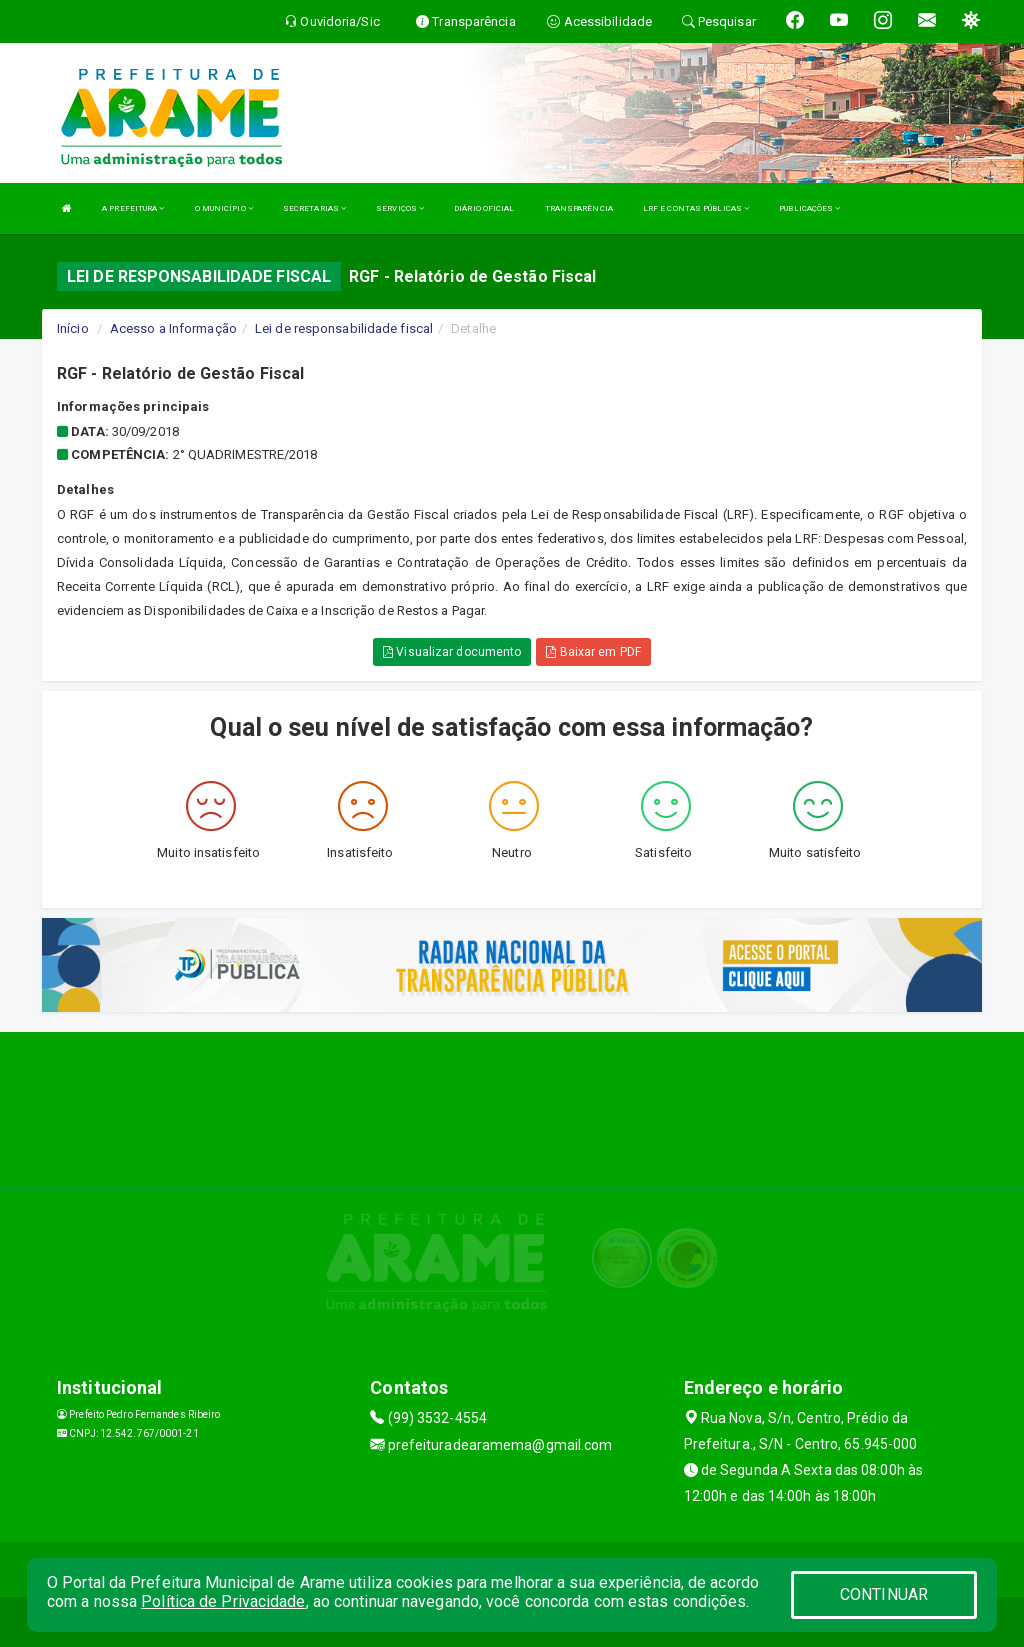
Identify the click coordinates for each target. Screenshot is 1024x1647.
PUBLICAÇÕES (809, 208)
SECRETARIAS (314, 208)
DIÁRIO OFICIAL (484, 208)
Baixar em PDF (593, 652)
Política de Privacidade (223, 1601)
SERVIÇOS (400, 208)
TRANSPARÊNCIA (579, 208)
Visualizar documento (452, 652)
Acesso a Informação (173, 328)
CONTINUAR (884, 1594)
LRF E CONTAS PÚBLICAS (696, 208)
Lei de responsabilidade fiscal (344, 328)
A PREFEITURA (133, 208)
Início (73, 328)
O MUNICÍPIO (224, 208)
